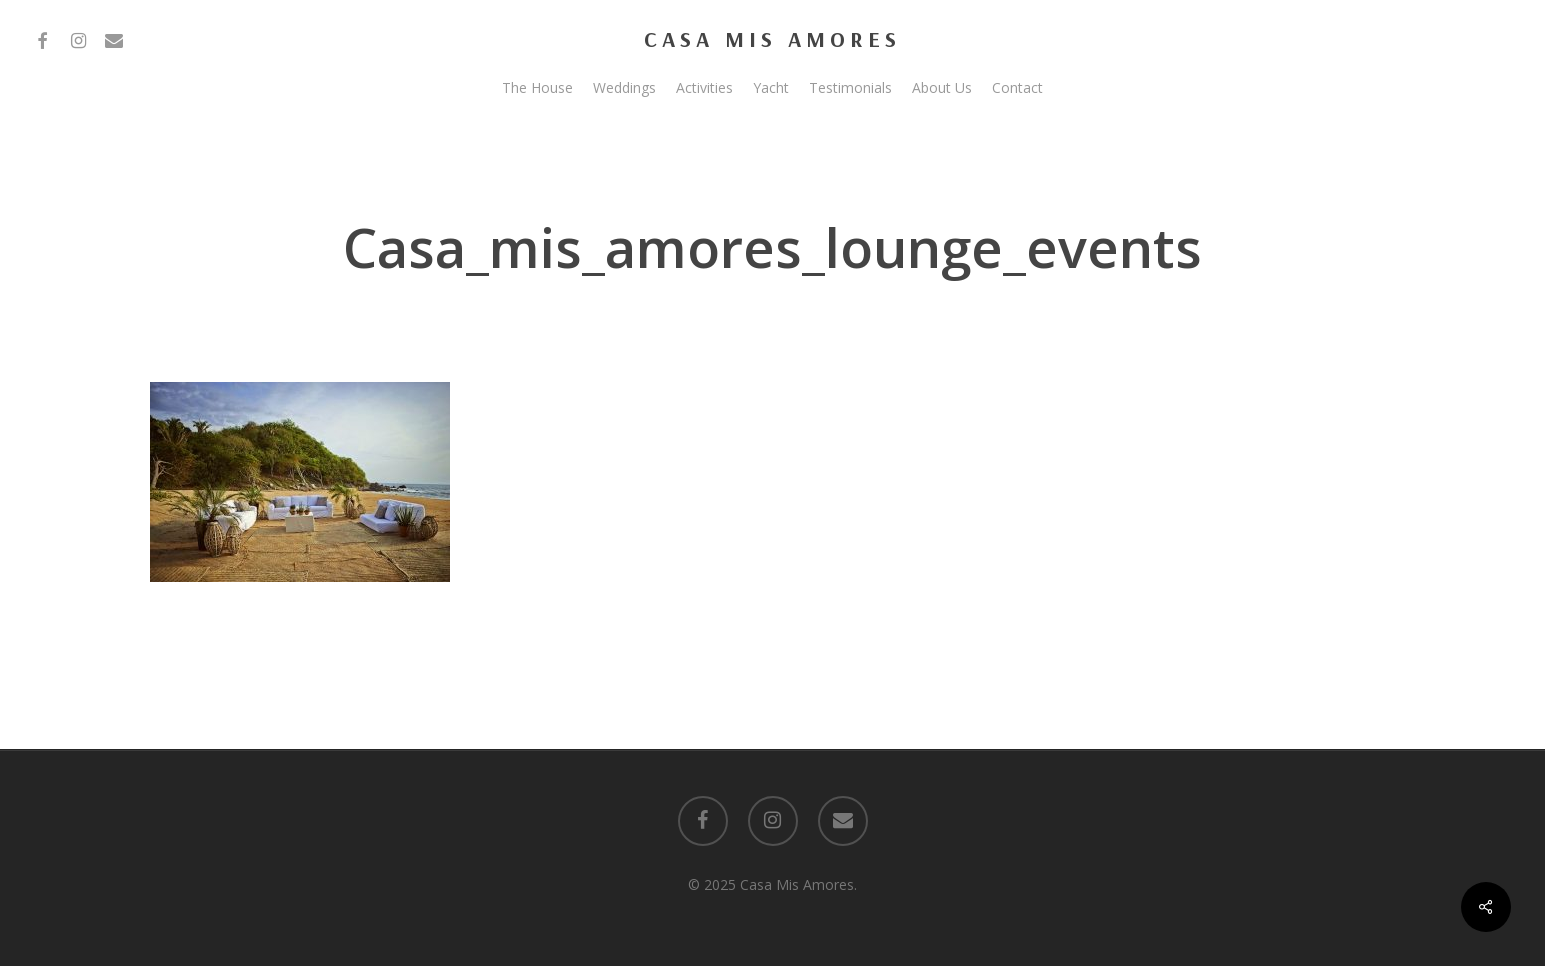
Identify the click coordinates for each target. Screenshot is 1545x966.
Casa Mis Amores (772, 39)
